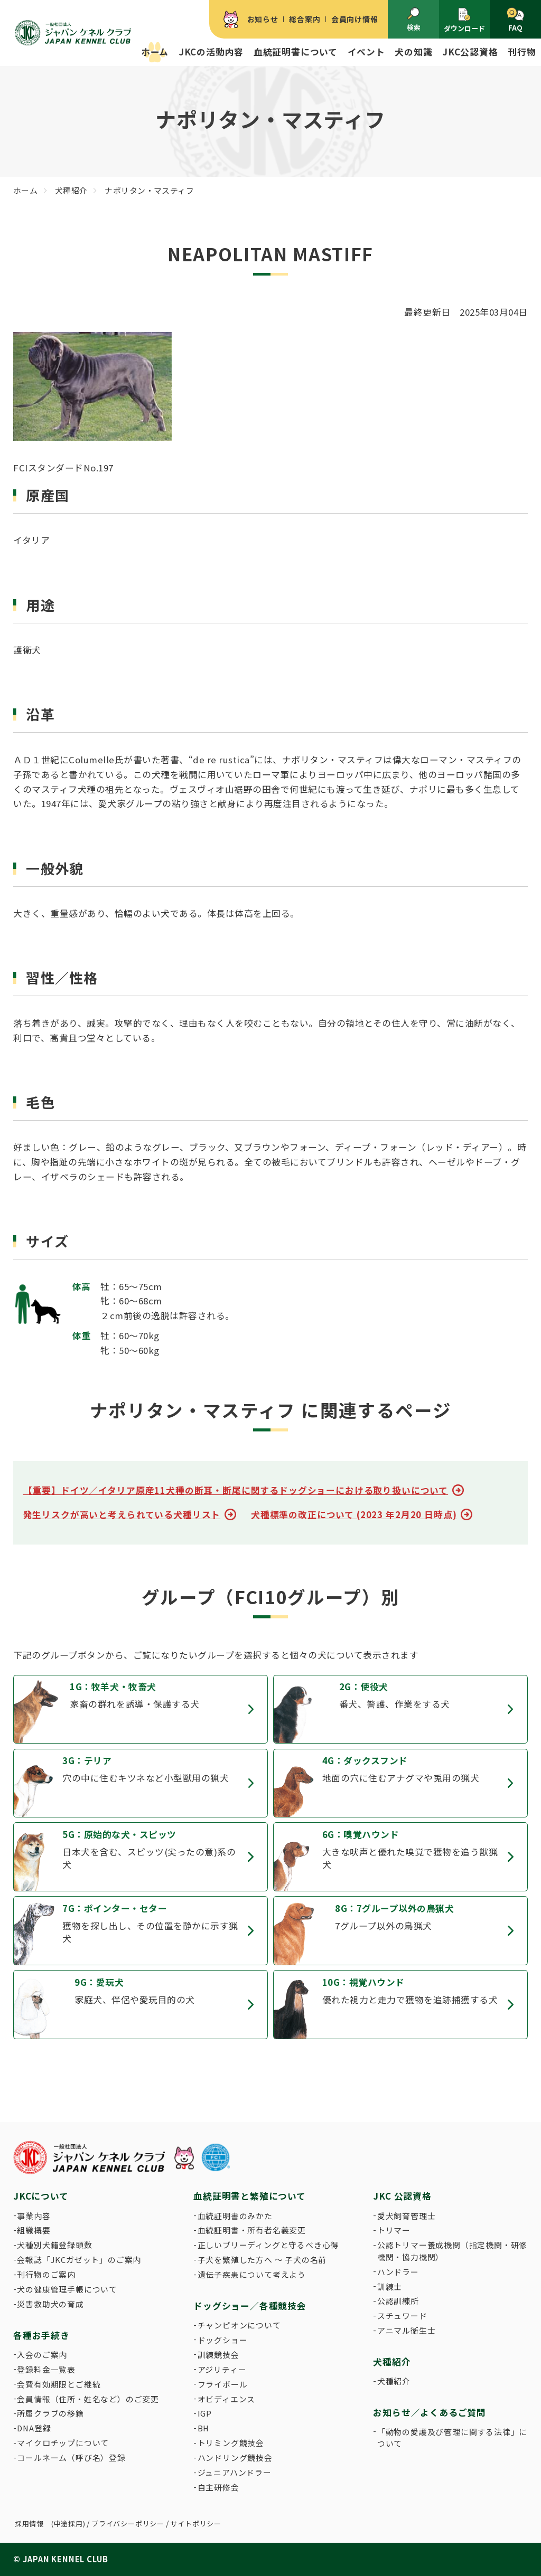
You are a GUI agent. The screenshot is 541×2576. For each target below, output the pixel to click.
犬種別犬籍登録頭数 (54, 2244)
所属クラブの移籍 (50, 2413)
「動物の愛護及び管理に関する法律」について (452, 2437)
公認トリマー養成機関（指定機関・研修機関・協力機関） (452, 2250)
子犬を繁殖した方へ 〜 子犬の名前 (262, 2259)
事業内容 (33, 2215)
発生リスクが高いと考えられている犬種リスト (122, 1514)
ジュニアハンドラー (235, 2472)
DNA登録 (34, 2427)
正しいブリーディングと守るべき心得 (268, 2244)
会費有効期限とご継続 (58, 2384)
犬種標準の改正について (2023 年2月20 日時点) (353, 1514)
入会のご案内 (42, 2354)
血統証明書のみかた (235, 2215)
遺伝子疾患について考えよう (252, 2274)
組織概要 (33, 2230)
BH (204, 2427)
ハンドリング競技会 (235, 2457)
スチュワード (402, 2315)
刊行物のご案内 (46, 2274)
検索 (414, 19)
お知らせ (262, 19)
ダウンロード (464, 20)
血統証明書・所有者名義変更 (252, 2230)
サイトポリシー (195, 2523)
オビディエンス (227, 2398)
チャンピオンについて (239, 2325)
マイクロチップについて (63, 2442)
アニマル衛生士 (406, 2330)
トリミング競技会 (231, 2442)
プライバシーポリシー (127, 2523)
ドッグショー (223, 2339)
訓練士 (389, 2286)
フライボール (223, 2384)
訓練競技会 (218, 2354)
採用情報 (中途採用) (50, 2523)
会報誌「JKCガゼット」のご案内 (79, 2259)
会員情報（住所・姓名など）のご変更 (88, 2398)
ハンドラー (398, 2271)
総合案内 (304, 19)
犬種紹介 (394, 2380)
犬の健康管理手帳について (67, 2289)
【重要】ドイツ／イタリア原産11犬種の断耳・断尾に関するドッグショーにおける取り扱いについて (236, 1490)
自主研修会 (218, 2487)
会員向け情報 (354, 19)
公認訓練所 (398, 2300)
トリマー (394, 2230)
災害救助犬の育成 (50, 2303)
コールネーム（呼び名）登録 (71, 2457)
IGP (205, 2413)
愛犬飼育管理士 (406, 2215)
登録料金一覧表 (46, 2369)
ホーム (155, 51)
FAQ (515, 20)
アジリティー (222, 2369)
